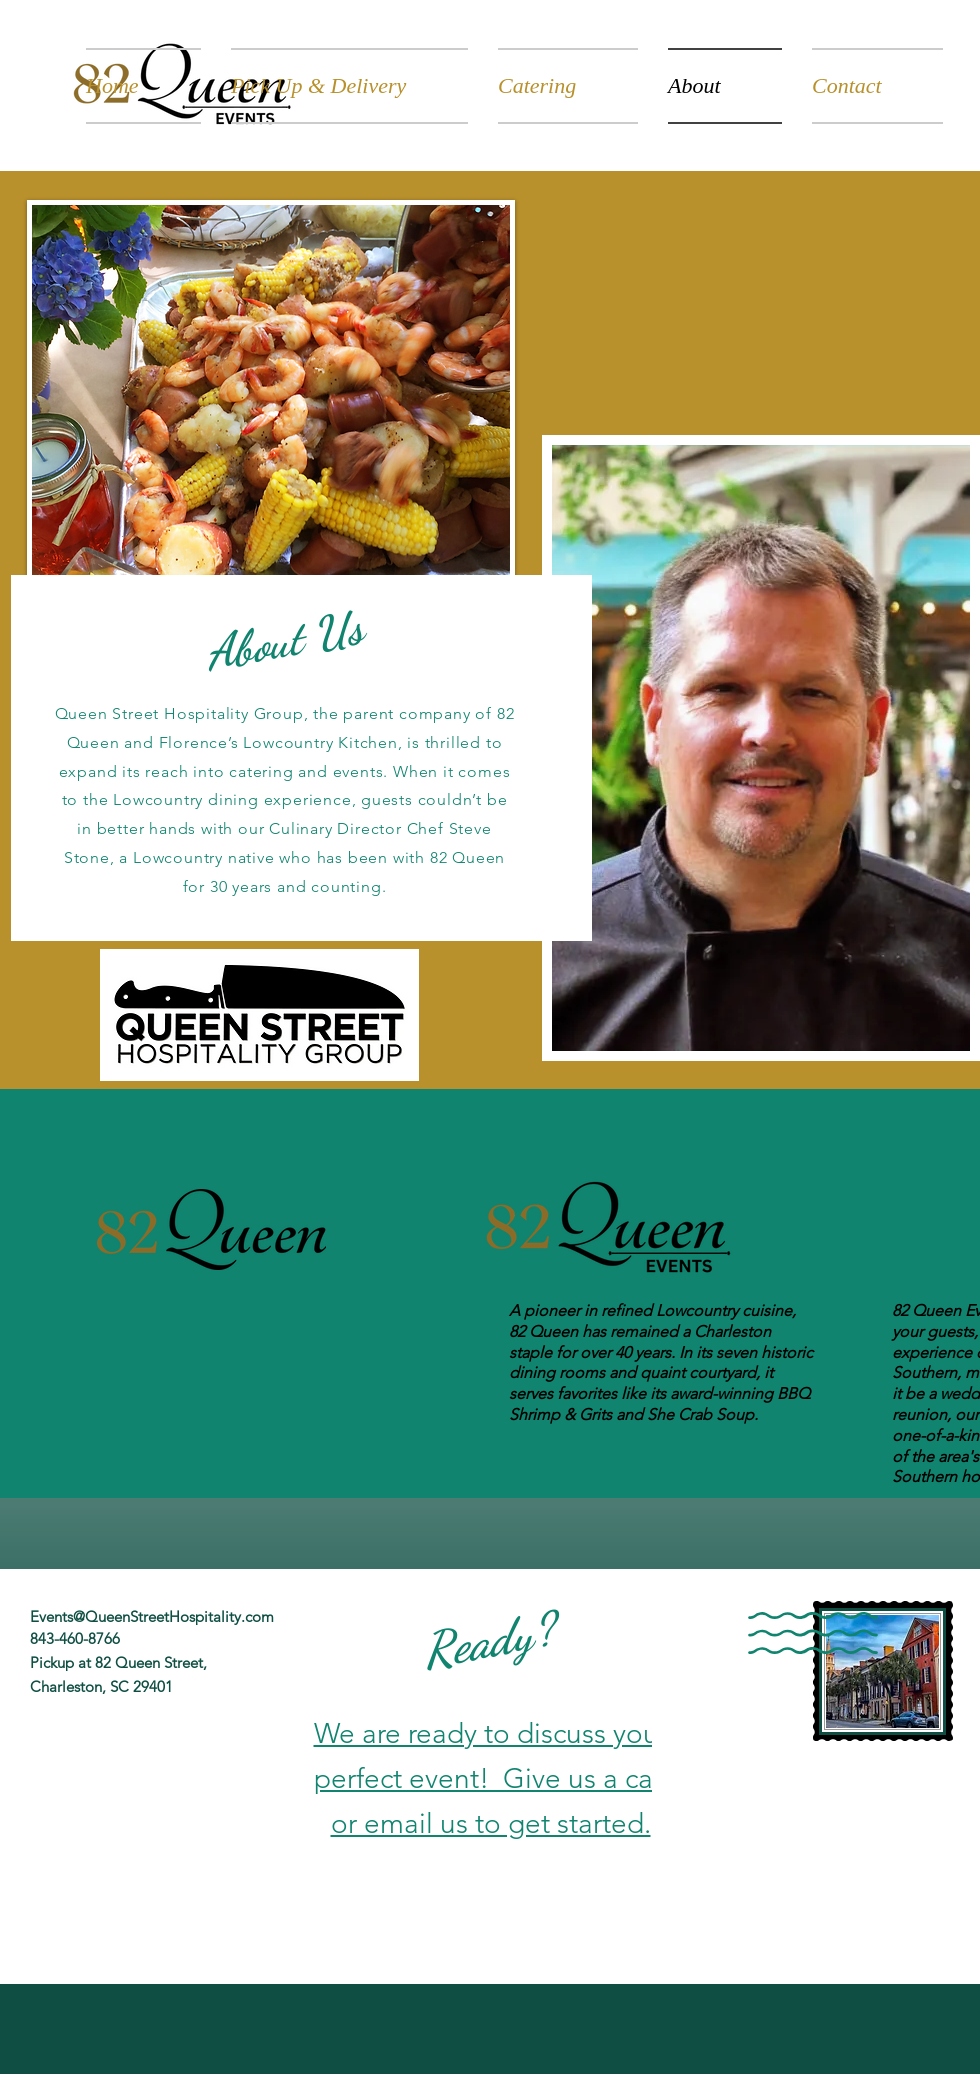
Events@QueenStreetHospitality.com (152, 1616)
